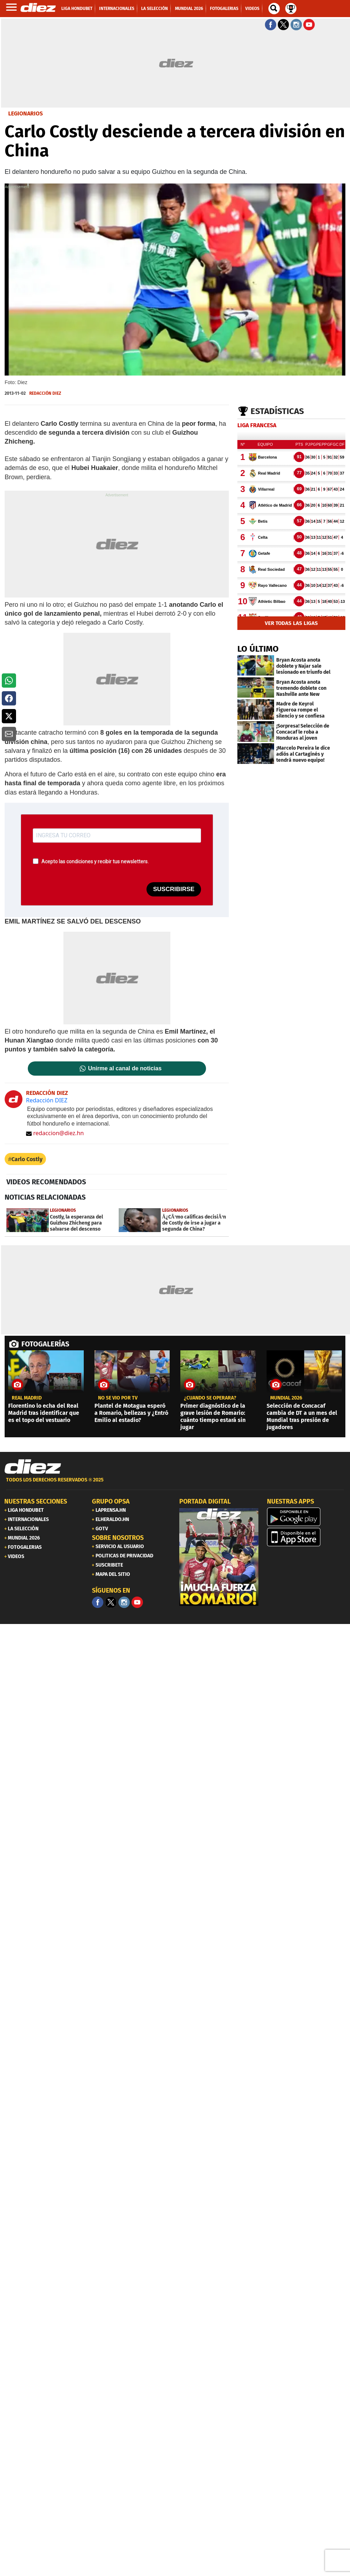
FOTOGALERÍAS (45, 1344)
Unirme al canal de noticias (124, 1068)
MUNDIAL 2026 (286, 1398)
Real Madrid (27, 1398)
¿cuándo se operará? (210, 1398)
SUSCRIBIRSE (173, 889)
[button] (9, 680)
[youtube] (137, 1602)
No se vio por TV (118, 1398)
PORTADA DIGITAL (205, 1501)
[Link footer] (32, 1467)
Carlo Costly (26, 1159)
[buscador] (274, 8)
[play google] (306, 1516)
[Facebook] (97, 1602)
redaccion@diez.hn (55, 1133)
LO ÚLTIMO (258, 648)
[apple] (306, 1537)
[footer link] (175, 1484)
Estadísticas (277, 411)
